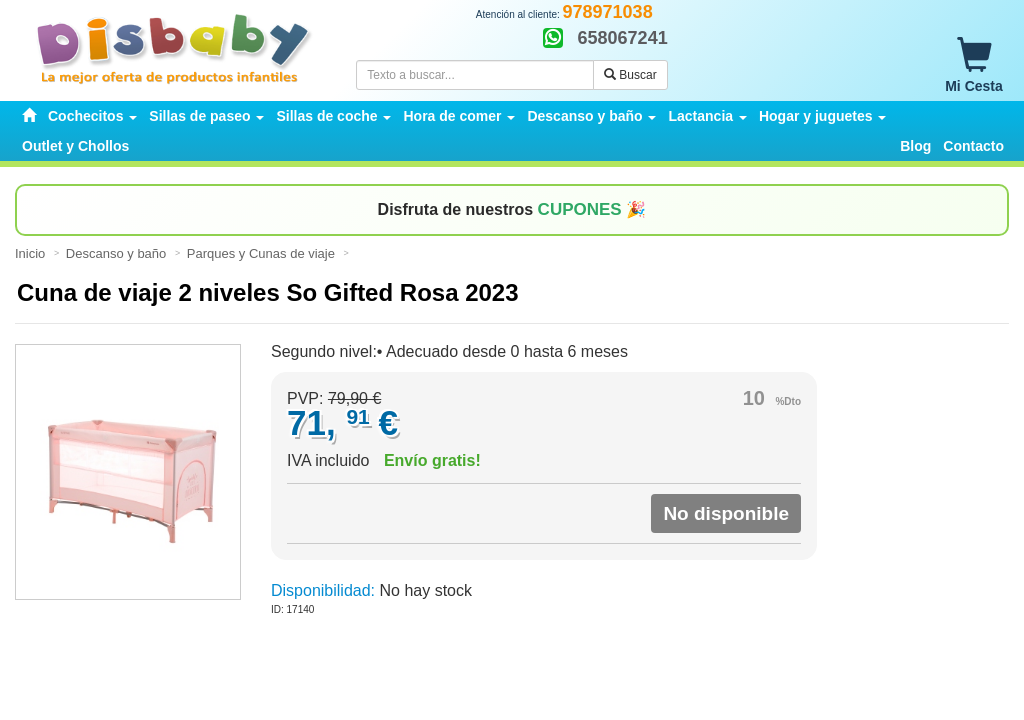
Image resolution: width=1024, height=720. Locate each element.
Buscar (630, 75)
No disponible (726, 513)
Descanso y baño (118, 253)
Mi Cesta (974, 66)
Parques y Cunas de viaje (263, 253)
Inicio (32, 253)
